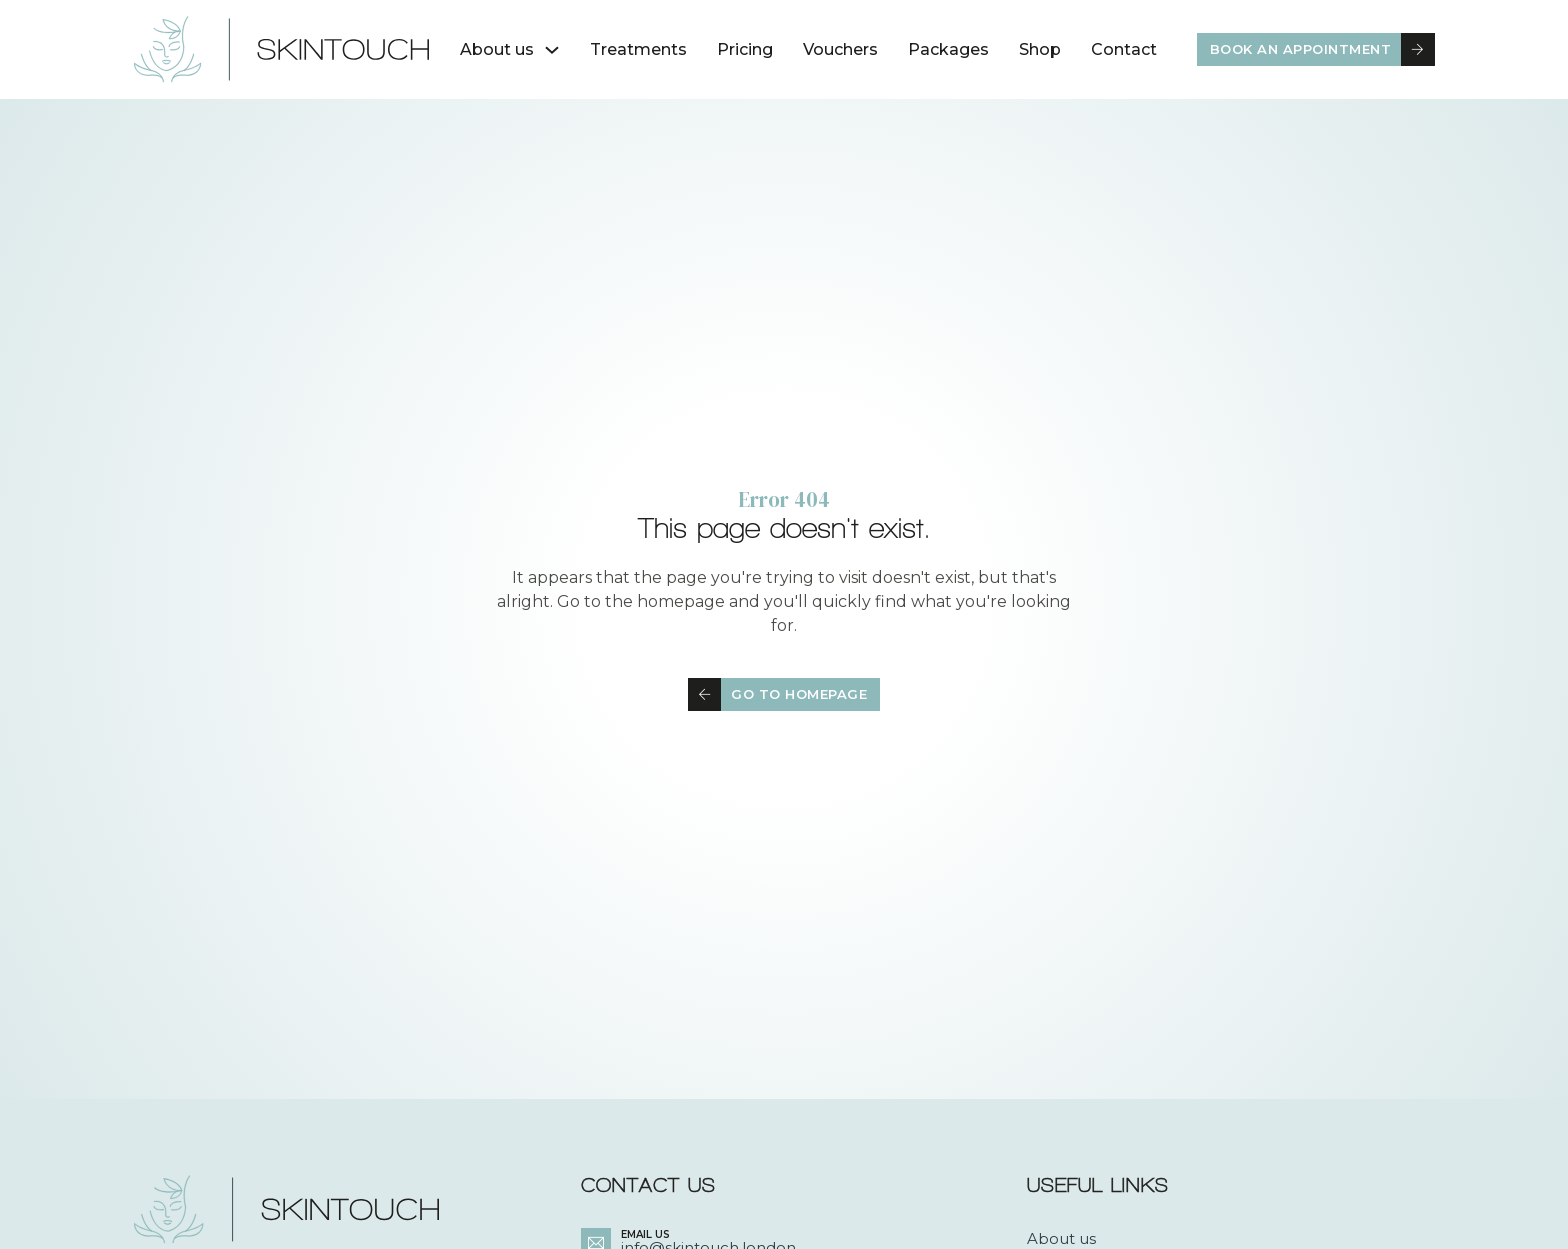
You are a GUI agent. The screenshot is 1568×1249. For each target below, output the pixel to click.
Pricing (745, 49)
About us (497, 49)
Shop (1040, 49)
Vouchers (840, 49)
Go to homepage (777, 694)
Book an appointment (1322, 49)
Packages (948, 49)
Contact (1124, 49)
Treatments (638, 49)
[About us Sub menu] (552, 50)
